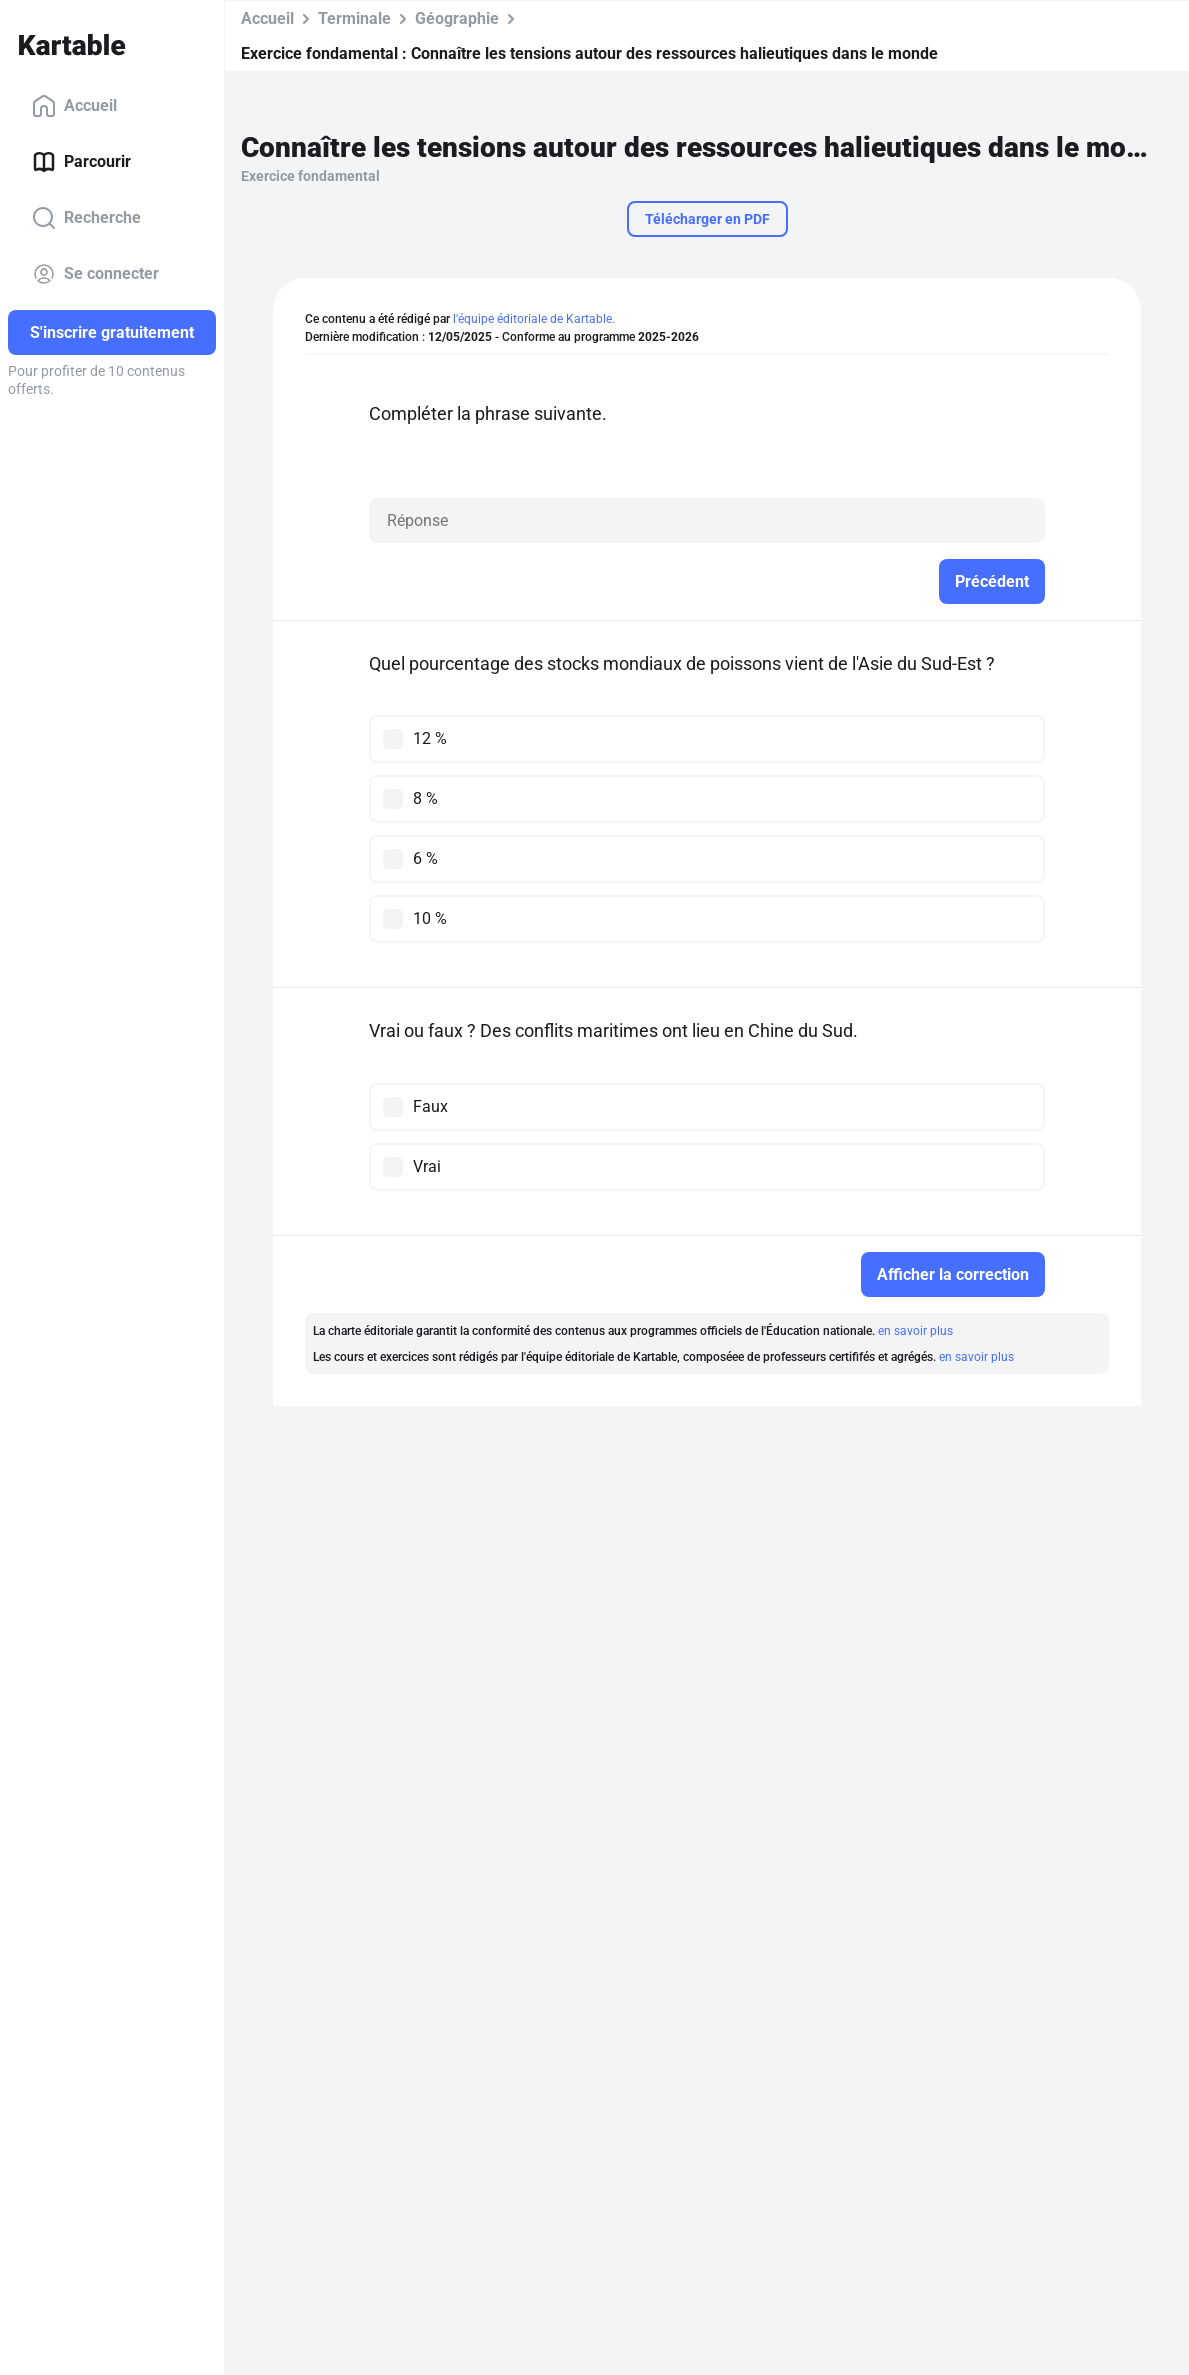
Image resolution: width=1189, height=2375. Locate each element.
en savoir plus (915, 1331)
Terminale (354, 18)
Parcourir (81, 162)
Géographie (457, 18)
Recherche (86, 218)
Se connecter (95, 274)
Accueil (74, 106)
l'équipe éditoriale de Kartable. (534, 319)
